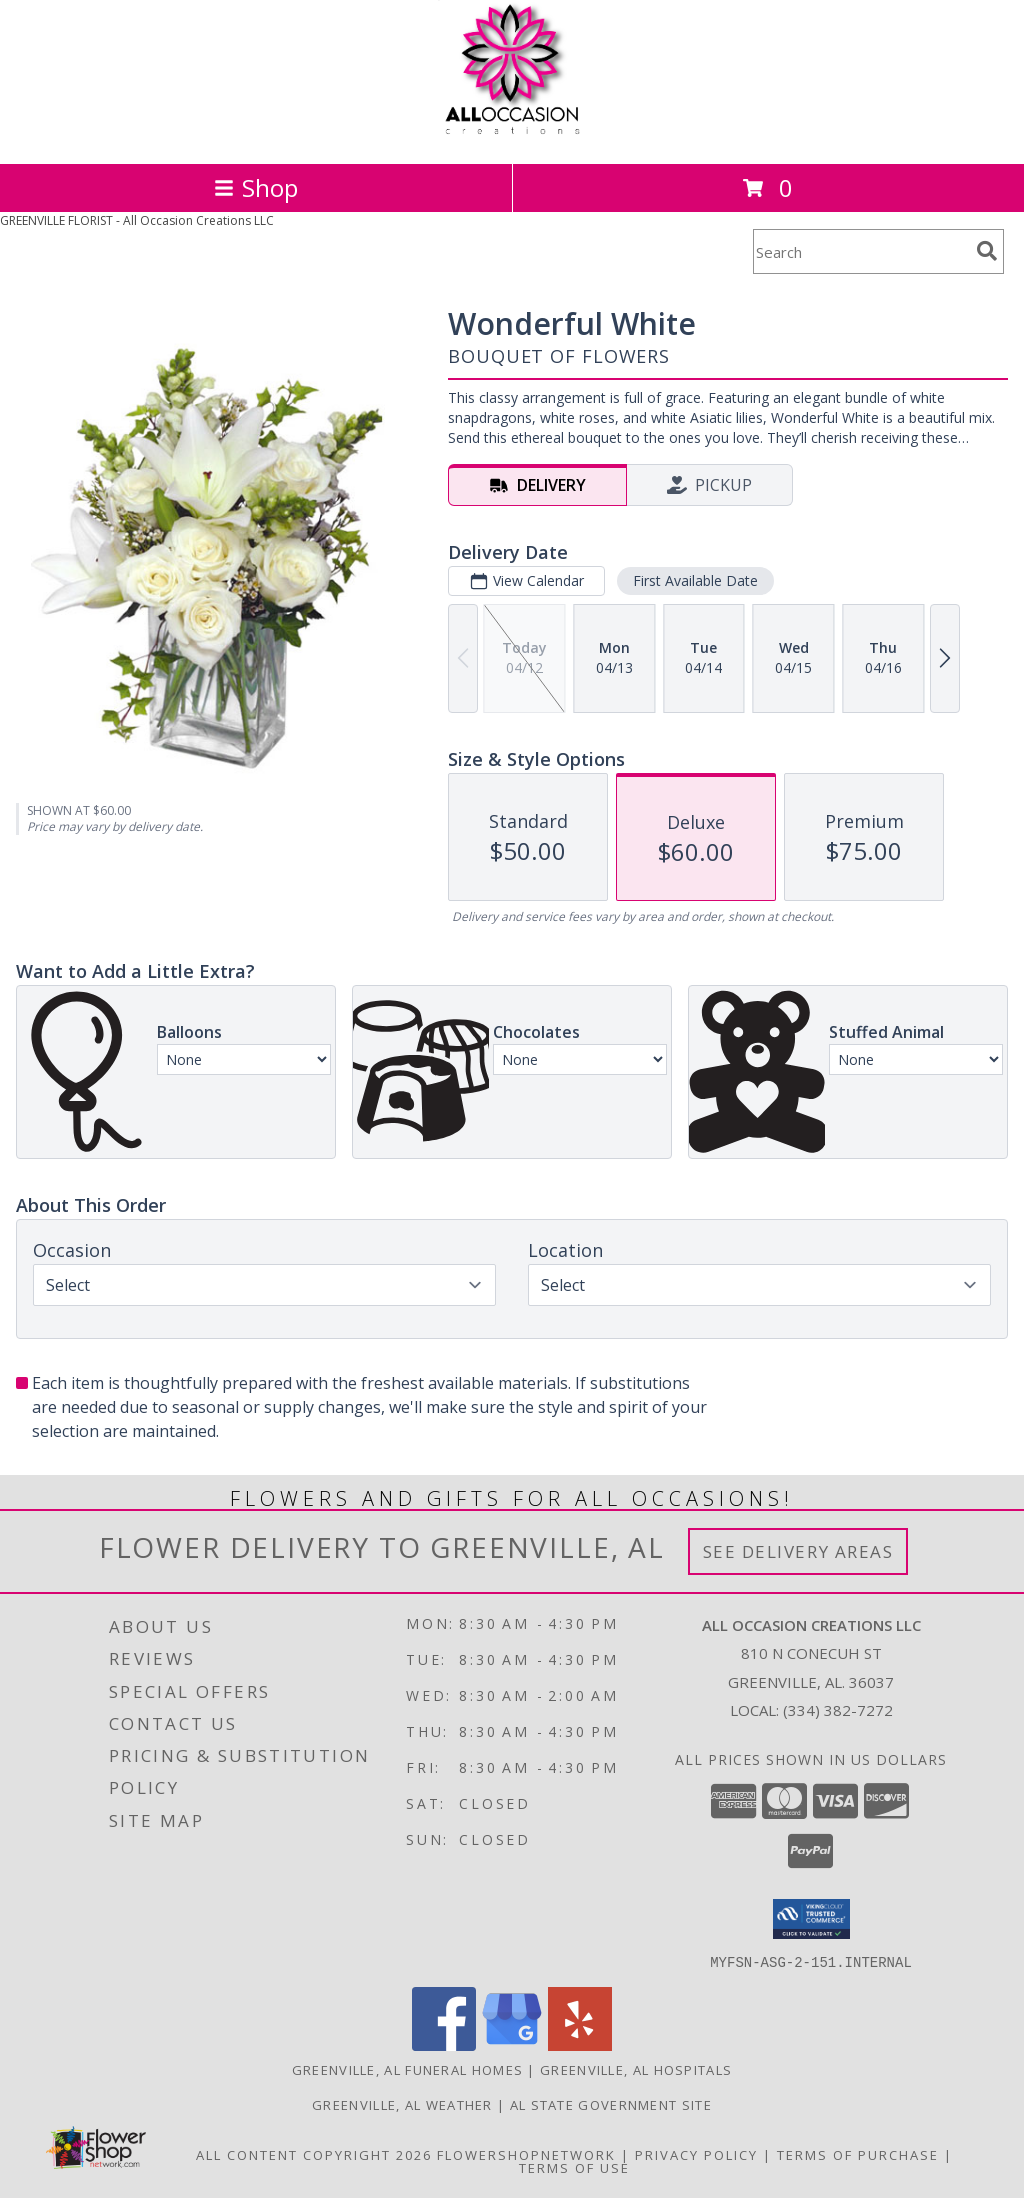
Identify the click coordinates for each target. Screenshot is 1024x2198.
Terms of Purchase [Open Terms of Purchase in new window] (858, 2154)
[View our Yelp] (580, 2044)
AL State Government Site (611, 2104)
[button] (811, 1919)
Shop (256, 187)
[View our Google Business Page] (512, 2044)
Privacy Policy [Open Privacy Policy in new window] (696, 2154)
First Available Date (695, 580)
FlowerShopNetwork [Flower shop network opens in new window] (526, 2154)
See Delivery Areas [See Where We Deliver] (798, 1551)
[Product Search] (861, 251)
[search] (987, 251)
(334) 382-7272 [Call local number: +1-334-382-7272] (838, 1710)
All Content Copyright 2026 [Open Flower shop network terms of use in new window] (314, 2154)
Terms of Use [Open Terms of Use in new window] (574, 2167)
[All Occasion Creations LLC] (512, 134)
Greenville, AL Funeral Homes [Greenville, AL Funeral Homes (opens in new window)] (407, 2069)
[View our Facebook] (444, 2044)
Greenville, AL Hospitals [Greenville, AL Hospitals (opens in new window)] (636, 2069)
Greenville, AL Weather (402, 2104)
